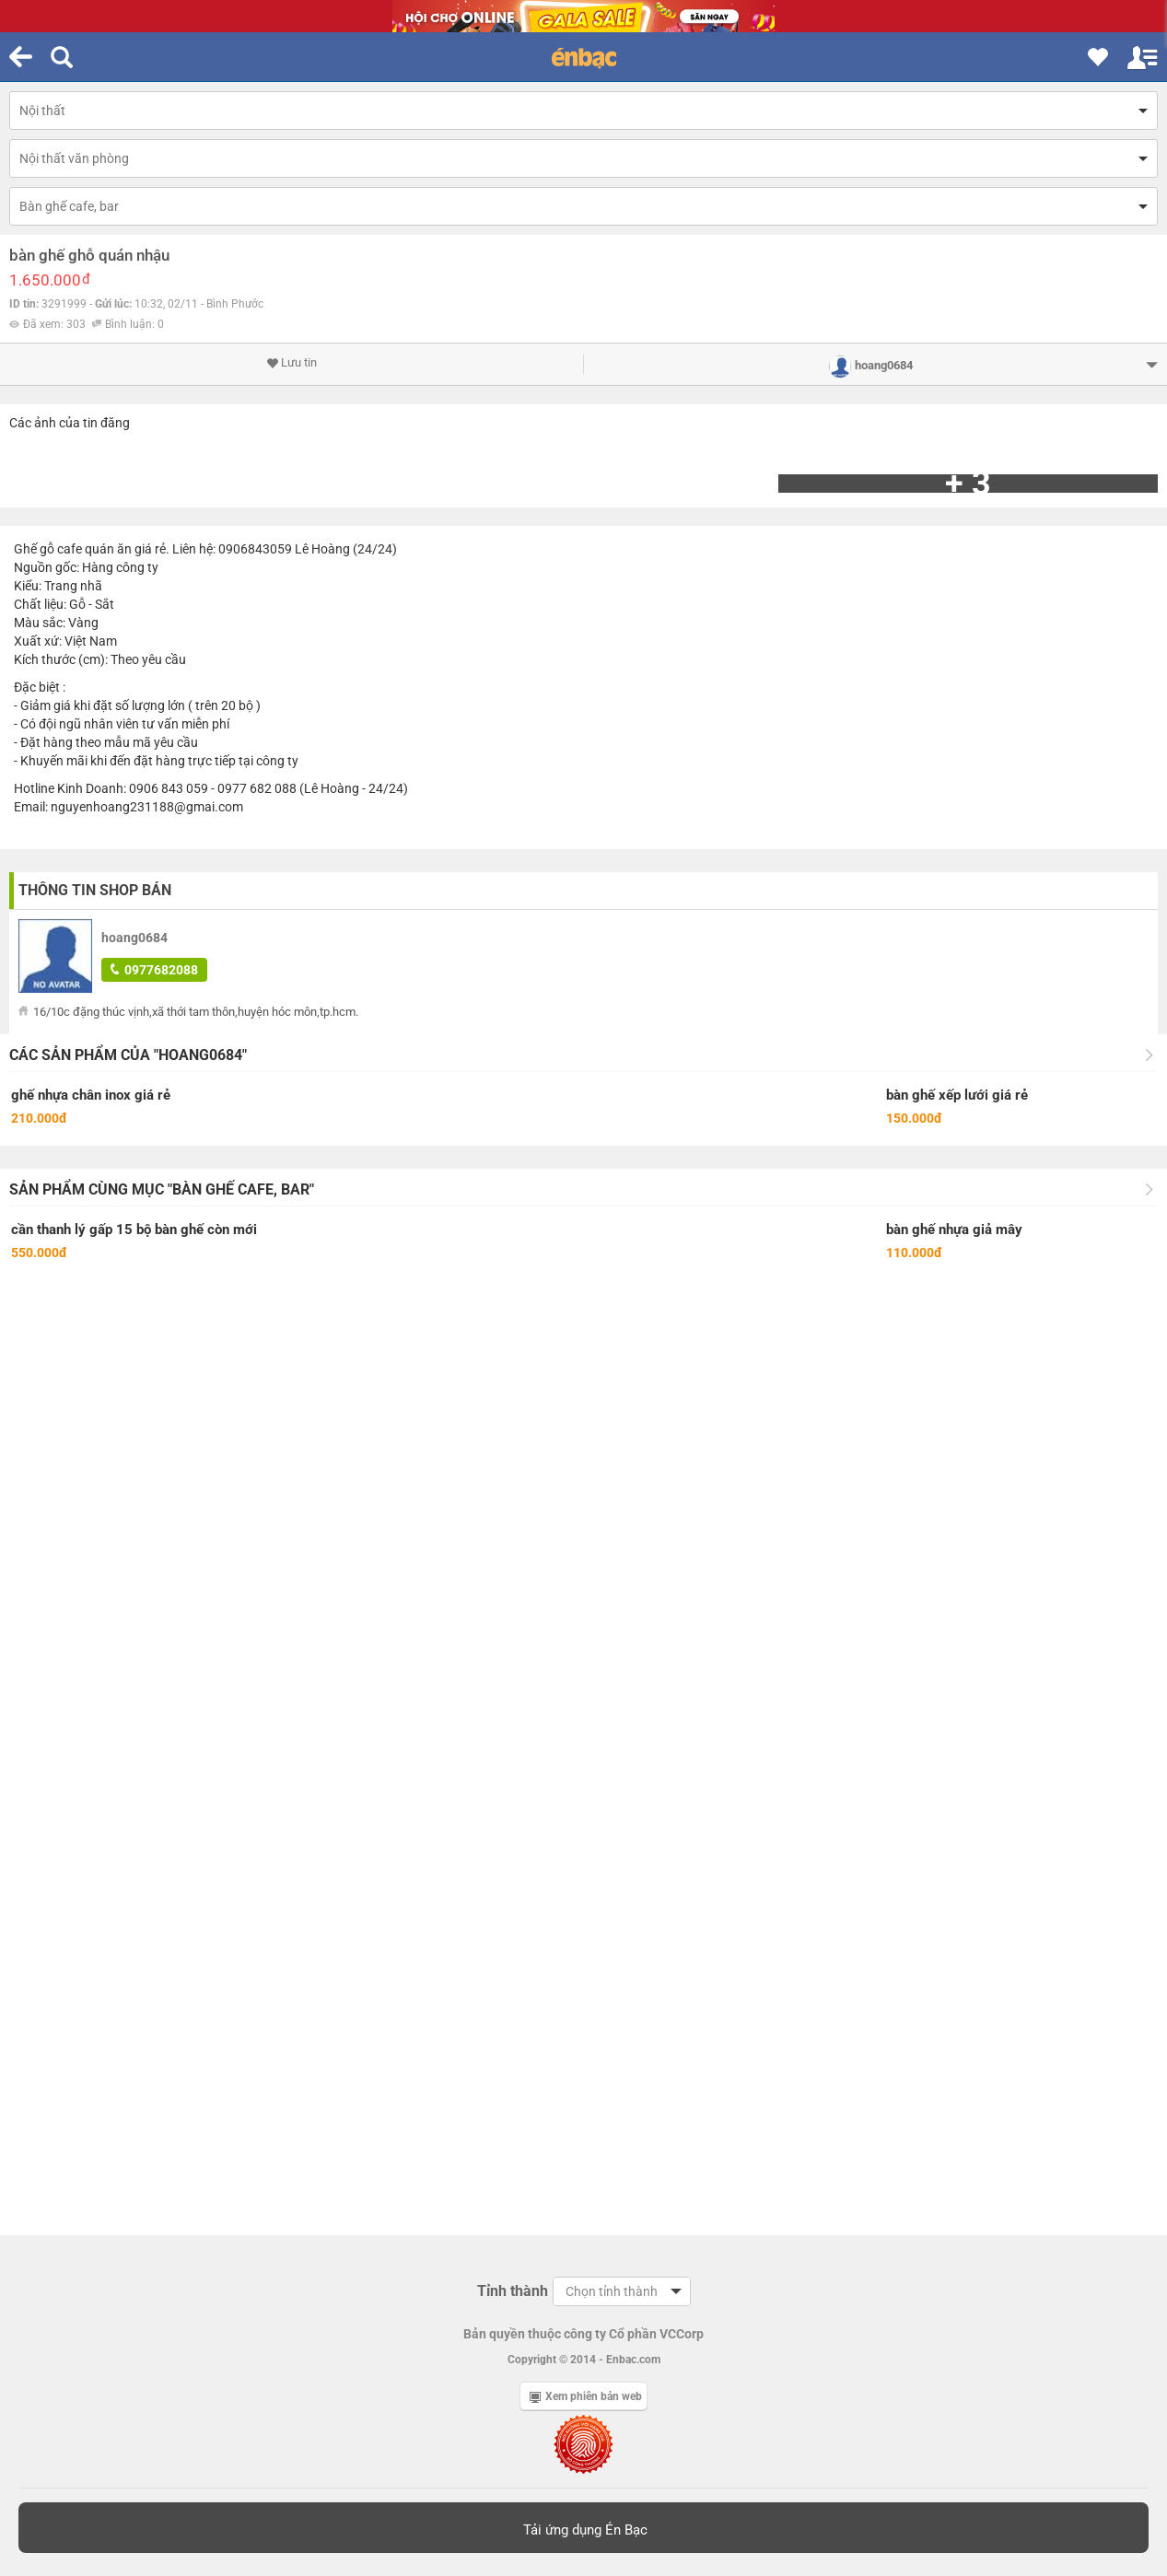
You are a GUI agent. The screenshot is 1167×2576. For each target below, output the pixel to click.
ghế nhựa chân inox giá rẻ (90, 1095)
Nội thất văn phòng (74, 158)
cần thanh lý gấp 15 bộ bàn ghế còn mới (134, 1229)
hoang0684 (134, 937)
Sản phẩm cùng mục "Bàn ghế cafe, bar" (161, 1189)
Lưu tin (291, 363)
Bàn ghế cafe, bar (69, 206)
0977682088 (154, 969)
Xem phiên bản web (586, 2396)
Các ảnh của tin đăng (69, 422)
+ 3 (968, 483)
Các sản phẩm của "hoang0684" (128, 1055)
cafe (69, 549)
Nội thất (42, 110)
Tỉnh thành (512, 2291)
